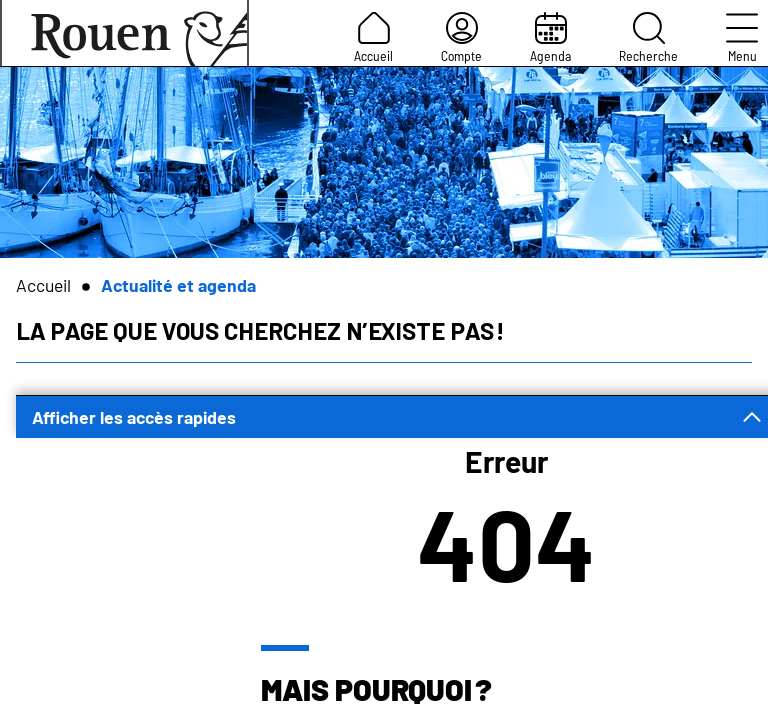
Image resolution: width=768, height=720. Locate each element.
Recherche (648, 38)
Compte (461, 38)
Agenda (550, 38)
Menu (742, 38)
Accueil (373, 38)
